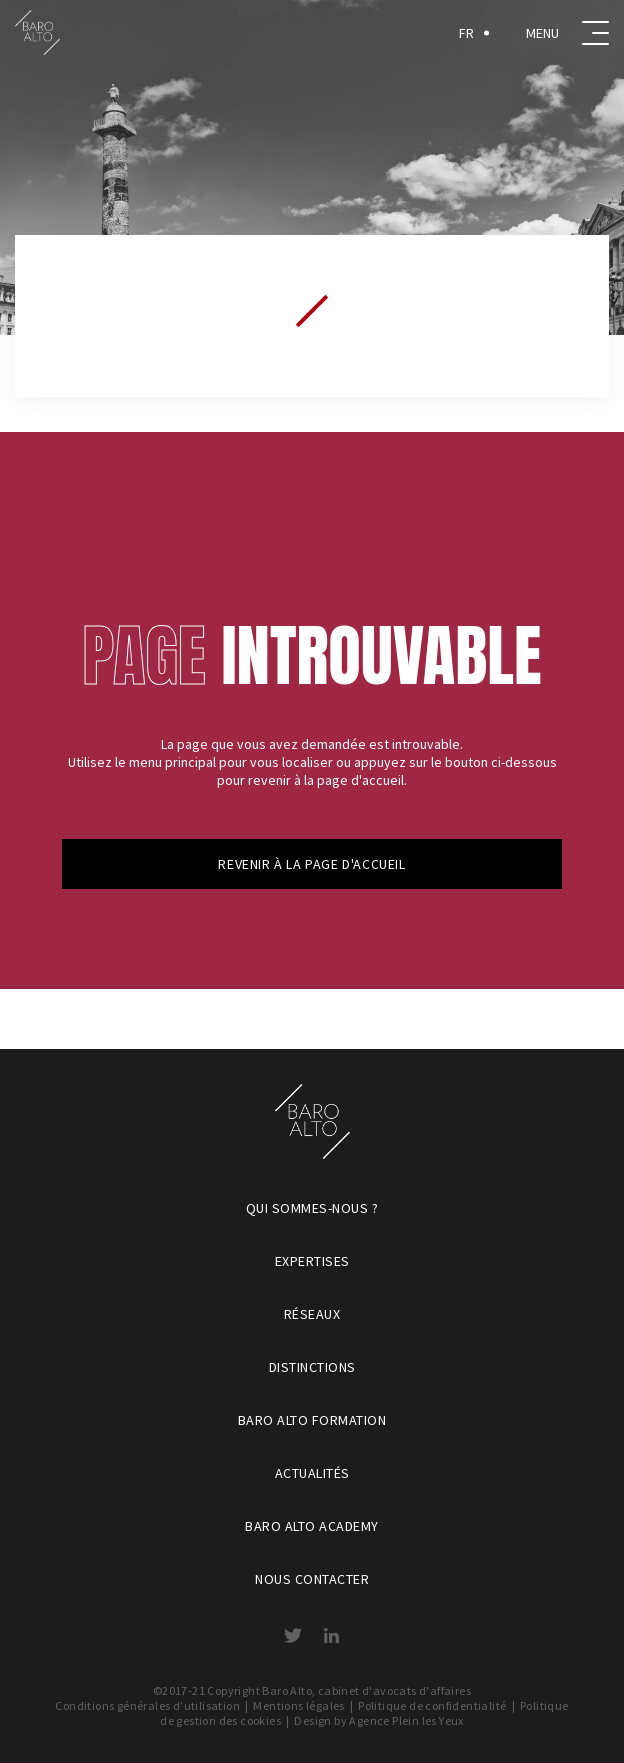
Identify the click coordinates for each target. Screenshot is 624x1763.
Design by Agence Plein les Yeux (378, 1720)
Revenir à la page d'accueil (311, 864)
